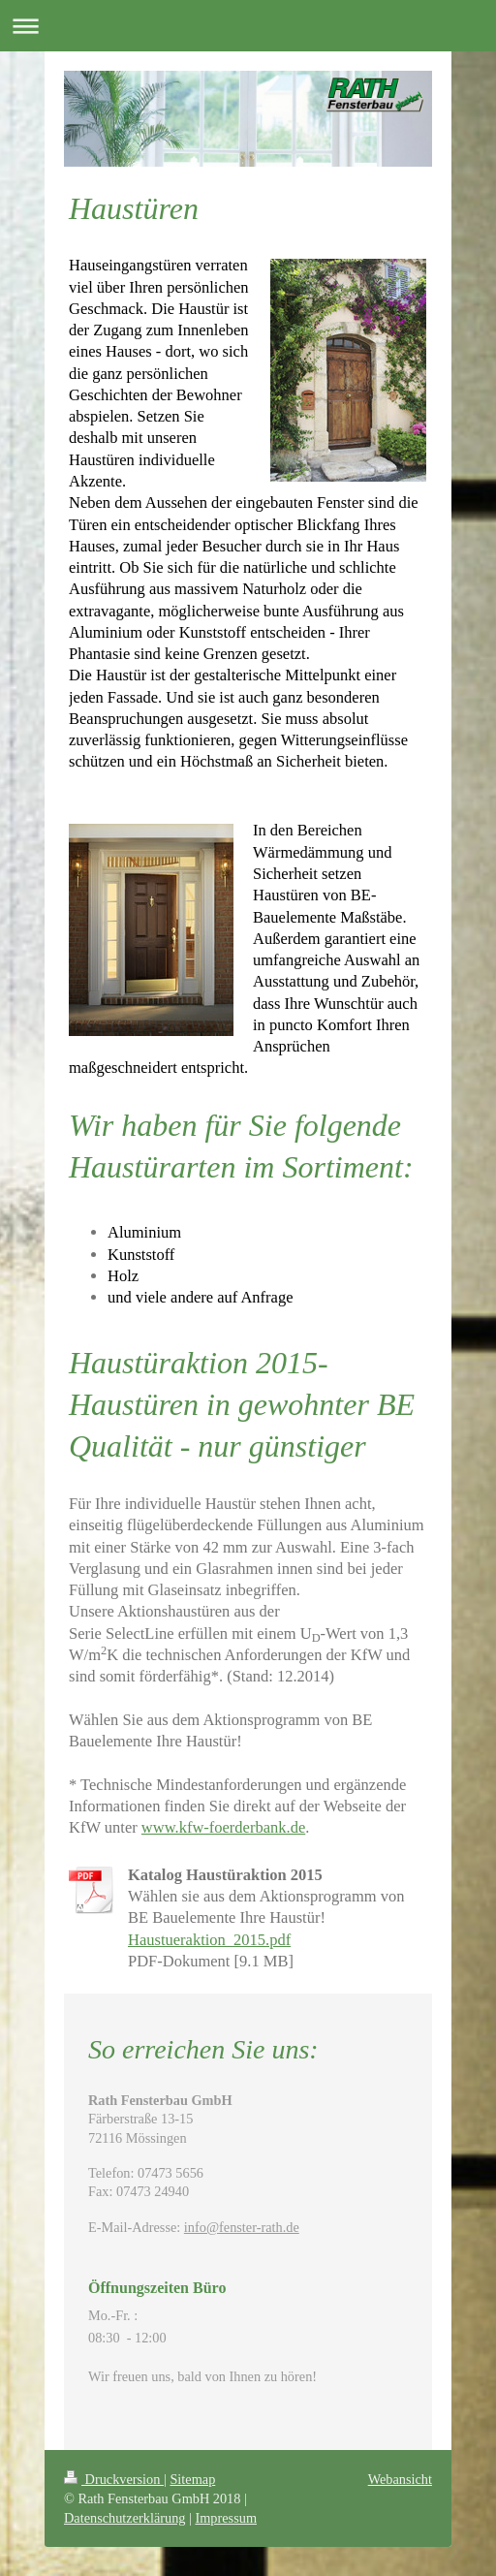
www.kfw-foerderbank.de (223, 1827)
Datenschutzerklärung (124, 2518)
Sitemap (192, 2479)
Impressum (226, 2518)
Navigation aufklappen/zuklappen (248, 26)
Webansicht (400, 2479)
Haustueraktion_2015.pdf (209, 1940)
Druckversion (114, 2479)
